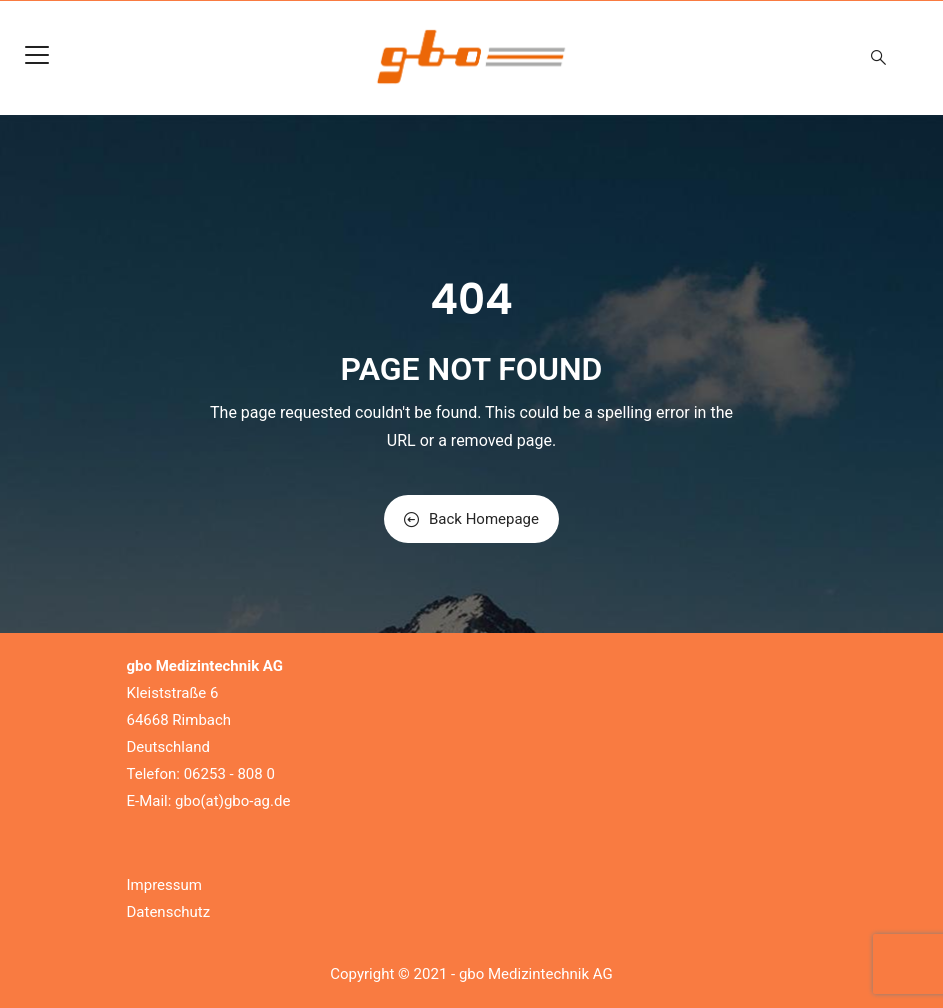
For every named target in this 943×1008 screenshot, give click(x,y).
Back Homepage (471, 519)
